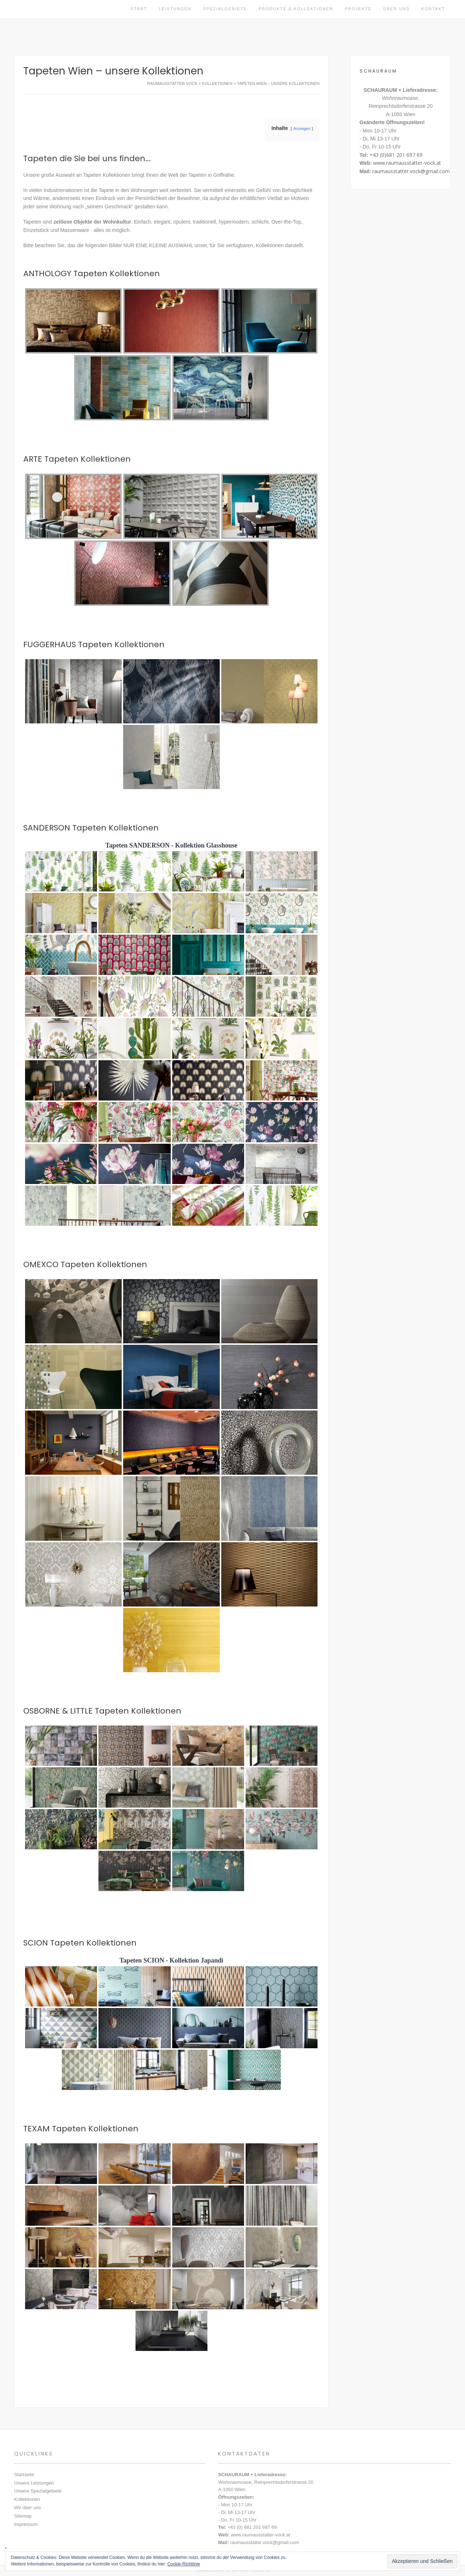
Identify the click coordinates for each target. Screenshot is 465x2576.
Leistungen (175, 9)
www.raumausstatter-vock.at (407, 162)
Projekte (358, 9)
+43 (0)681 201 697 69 (395, 154)
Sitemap (23, 2516)
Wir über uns (27, 2507)
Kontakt (433, 9)
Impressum (25, 2524)
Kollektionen (27, 2499)
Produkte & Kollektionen (296, 9)
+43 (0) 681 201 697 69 (252, 2527)
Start (139, 9)
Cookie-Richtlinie (183, 2564)
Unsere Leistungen (34, 2483)
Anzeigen (302, 128)
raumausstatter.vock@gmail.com (411, 171)
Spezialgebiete (225, 9)
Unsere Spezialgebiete (38, 2491)
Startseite (24, 2474)
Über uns (396, 9)
